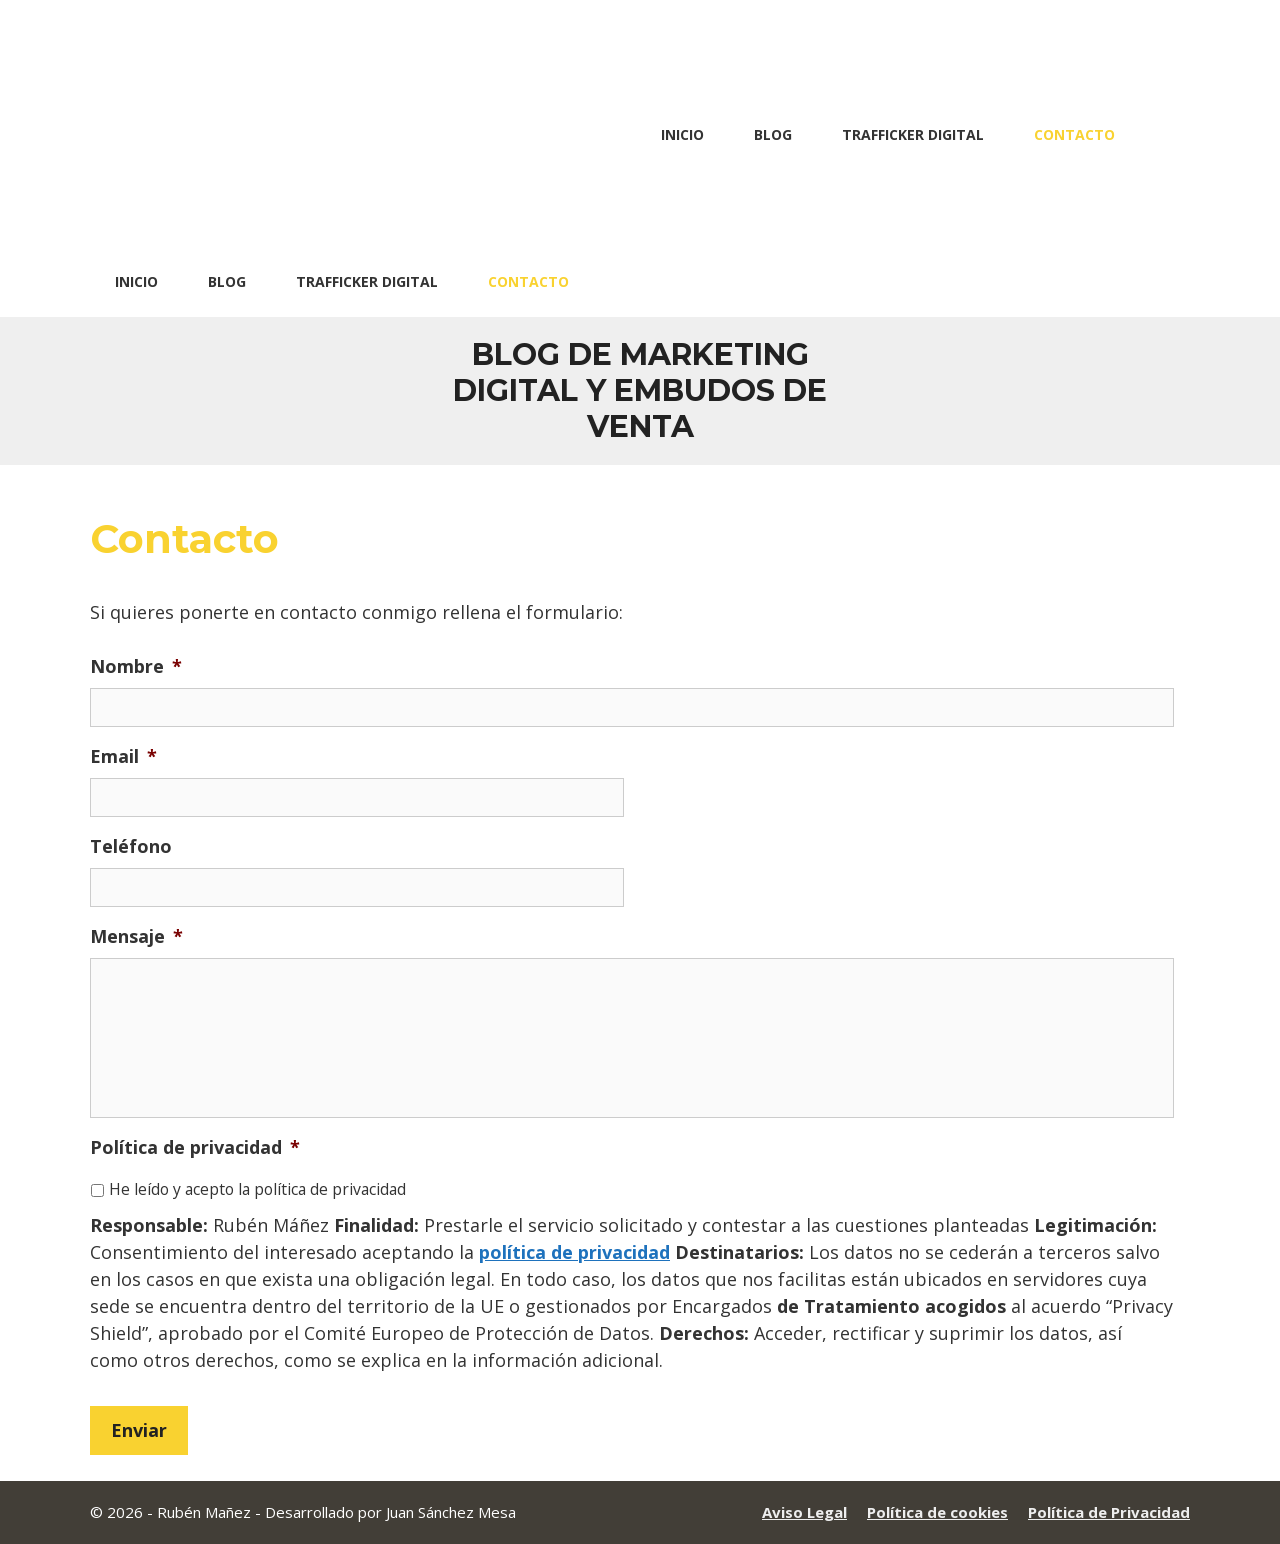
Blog (773, 134)
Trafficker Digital (913, 134)
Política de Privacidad (1109, 1512)
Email (123, 756)
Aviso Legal (804, 1512)
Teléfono (131, 846)
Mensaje (136, 936)
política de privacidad (574, 1252)
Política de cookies (937, 1512)
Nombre (136, 666)
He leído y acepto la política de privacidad (257, 1189)
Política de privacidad (195, 1147)
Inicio (682, 134)
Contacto (1074, 134)
